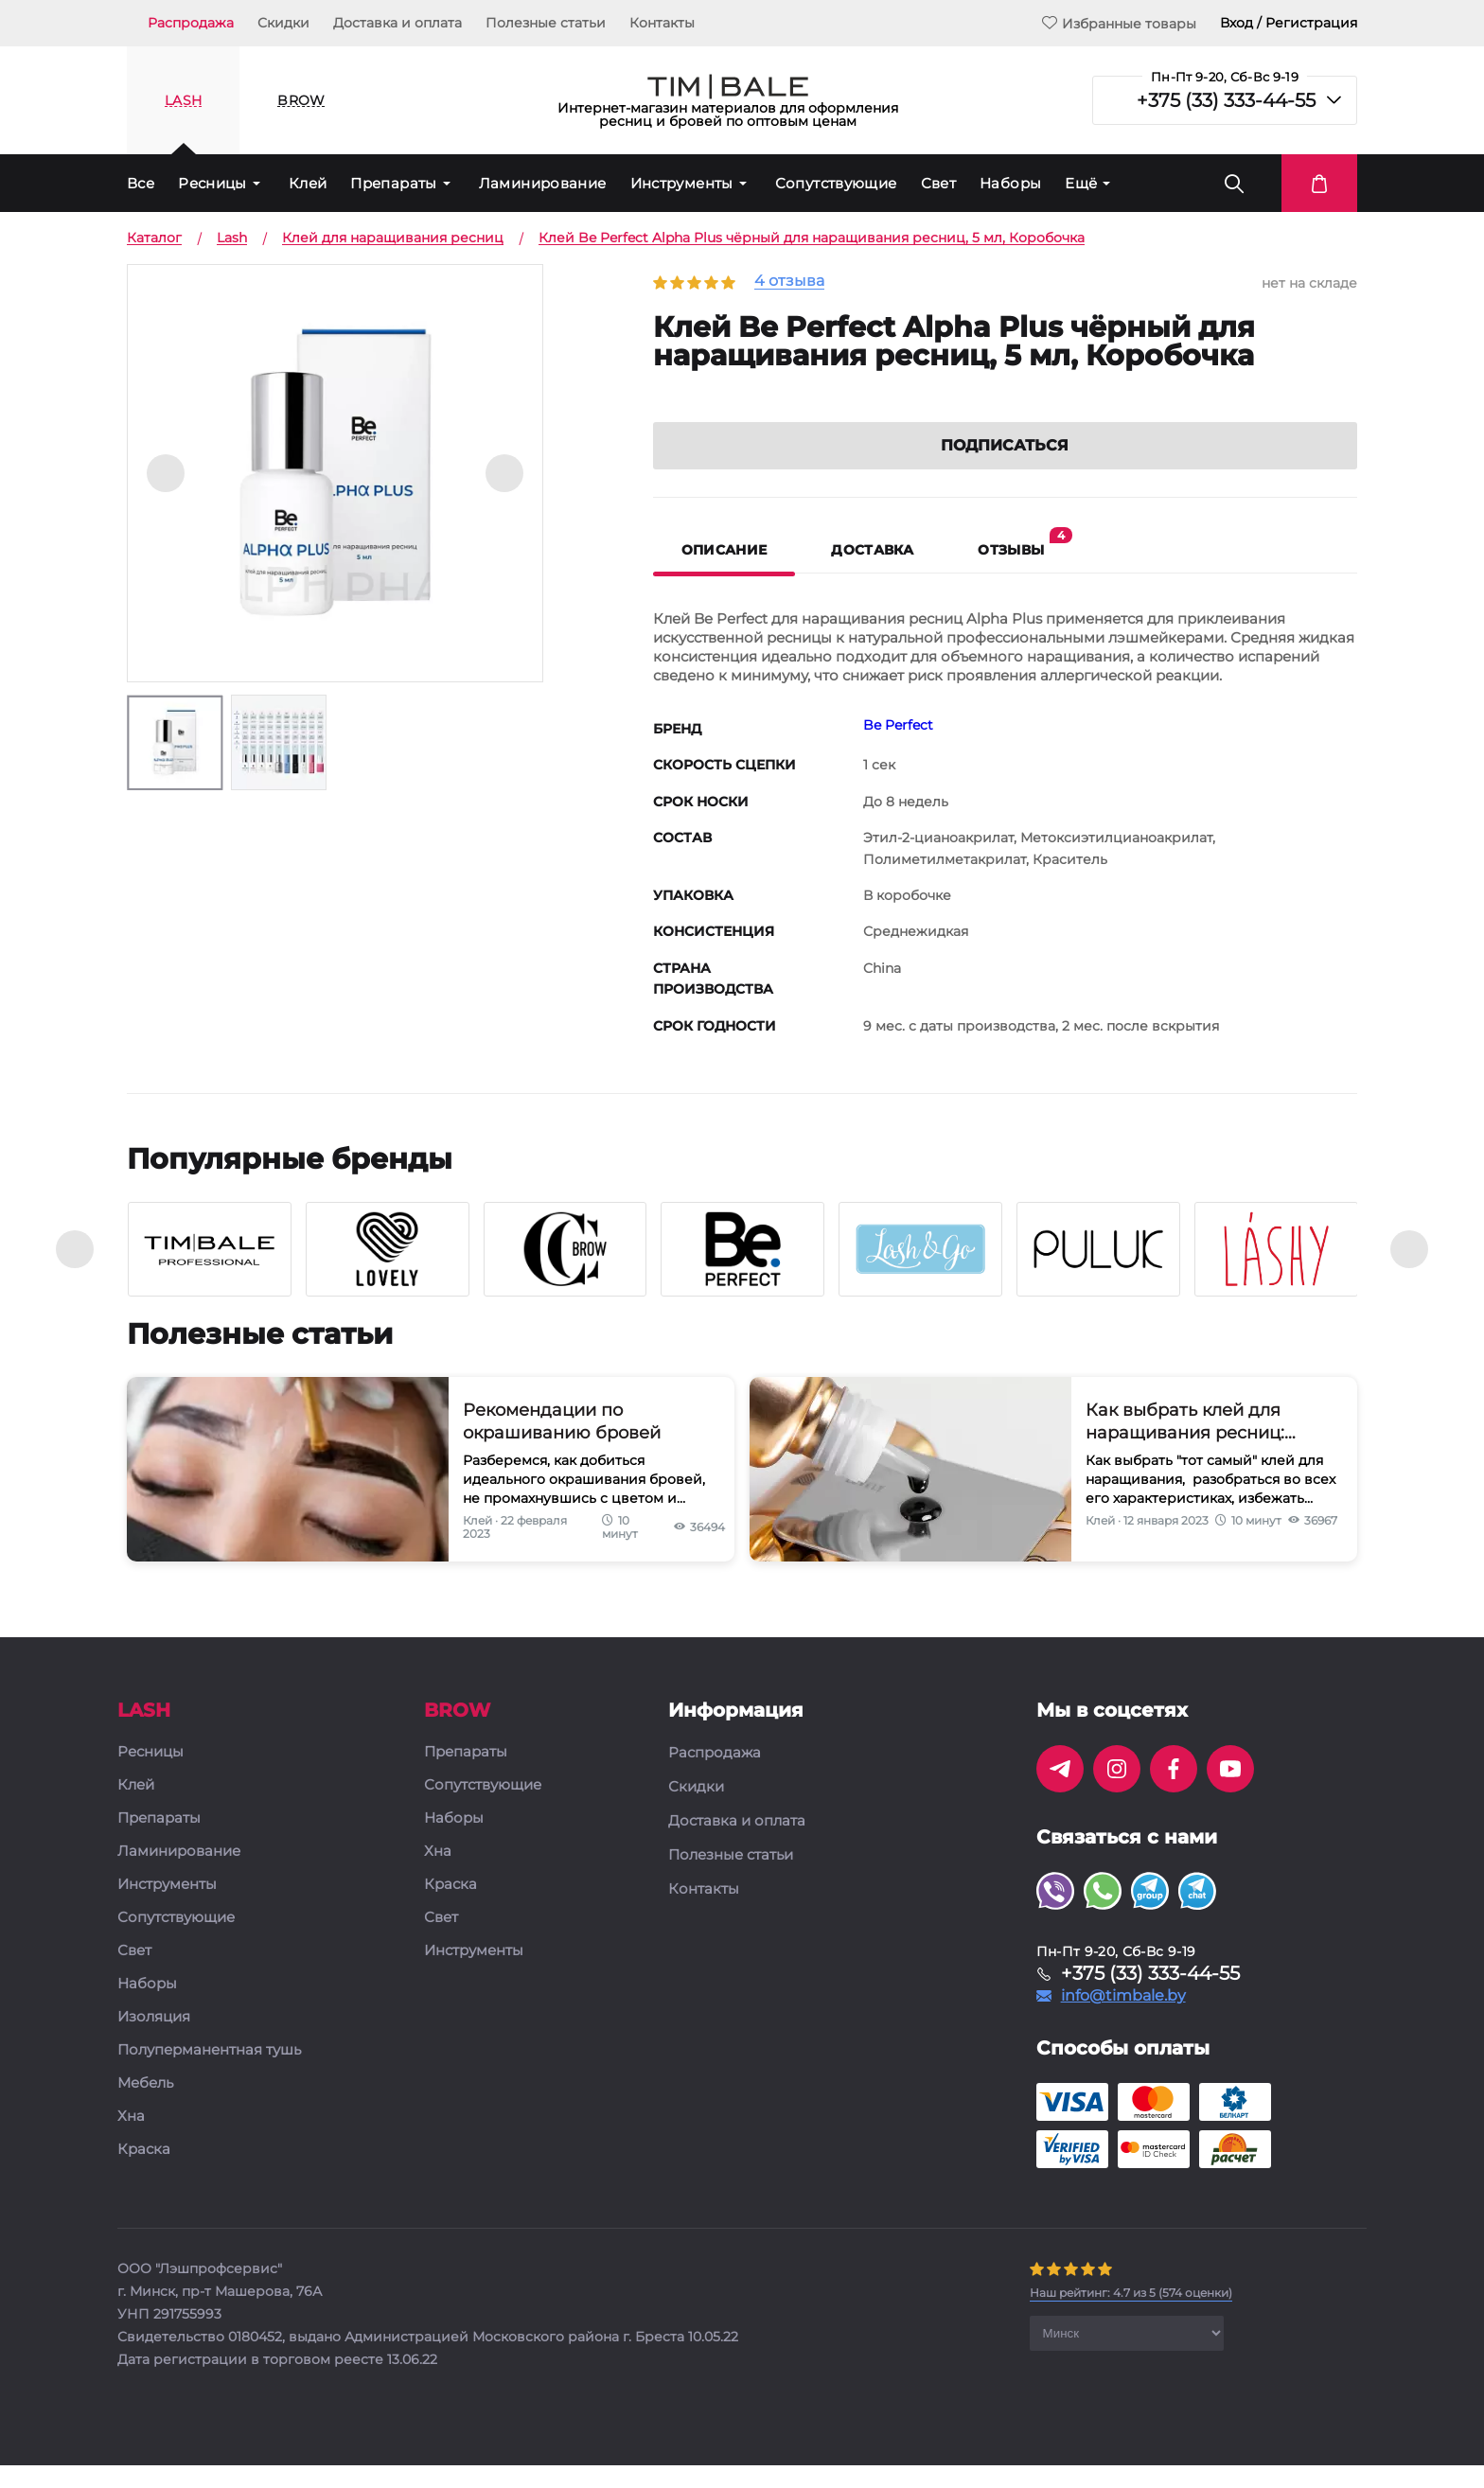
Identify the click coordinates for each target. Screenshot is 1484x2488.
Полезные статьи (546, 22)
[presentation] (75, 1272)
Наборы (1010, 183)
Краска (143, 2172)
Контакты (662, 22)
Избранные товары (1119, 23)
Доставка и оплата (397, 22)
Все (140, 183)
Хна (131, 2139)
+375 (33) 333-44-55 (1226, 100)
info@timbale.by (1123, 2018)
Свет (939, 183)
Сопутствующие (836, 183)
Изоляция (153, 2040)
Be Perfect (898, 747)
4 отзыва (789, 282)
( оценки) (1131, 2315)
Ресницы (212, 183)
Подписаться (1005, 468)
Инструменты (681, 183)
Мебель (145, 2106)
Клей (308, 183)
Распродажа (191, 22)
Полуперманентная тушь (209, 2073)
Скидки (283, 22)
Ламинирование (543, 183)
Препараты (393, 183)
